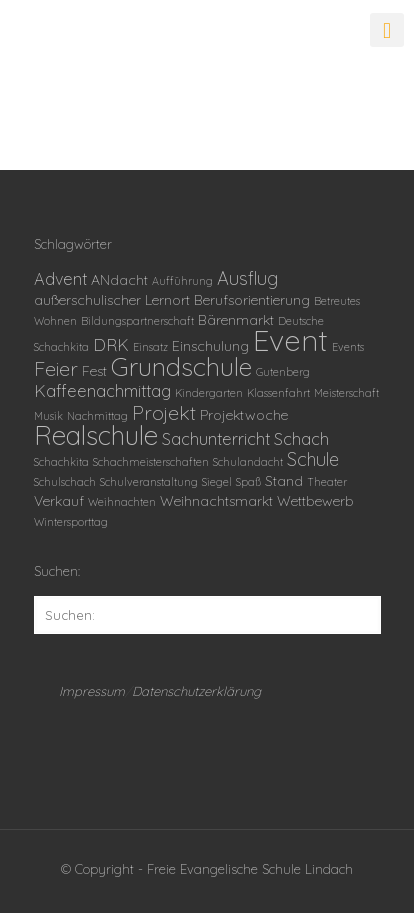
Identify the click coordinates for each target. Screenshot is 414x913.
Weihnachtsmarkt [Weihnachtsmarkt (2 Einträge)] (216, 501)
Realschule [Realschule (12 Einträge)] (96, 435)
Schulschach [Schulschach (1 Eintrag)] (65, 482)
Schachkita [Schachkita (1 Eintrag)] (61, 462)
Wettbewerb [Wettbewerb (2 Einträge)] (315, 501)
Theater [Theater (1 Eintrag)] (327, 482)
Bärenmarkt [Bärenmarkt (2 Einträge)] (236, 320)
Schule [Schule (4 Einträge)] (313, 459)
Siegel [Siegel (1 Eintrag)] (217, 482)
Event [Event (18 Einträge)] (290, 340)
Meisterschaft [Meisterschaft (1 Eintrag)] (346, 393)
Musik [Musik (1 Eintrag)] (48, 416)
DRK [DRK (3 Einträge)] (111, 345)
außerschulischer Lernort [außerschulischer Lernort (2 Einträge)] (112, 300)
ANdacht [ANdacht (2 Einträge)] (119, 280)
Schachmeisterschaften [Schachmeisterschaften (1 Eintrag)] (151, 462)
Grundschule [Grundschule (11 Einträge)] (181, 366)
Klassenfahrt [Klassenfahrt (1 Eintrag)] (278, 393)
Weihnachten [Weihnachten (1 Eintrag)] (122, 502)
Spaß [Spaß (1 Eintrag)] (248, 482)
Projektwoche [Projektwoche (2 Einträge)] (244, 415)
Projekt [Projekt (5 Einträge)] (164, 412)
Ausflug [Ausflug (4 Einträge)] (247, 278)
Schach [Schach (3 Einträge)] (301, 439)
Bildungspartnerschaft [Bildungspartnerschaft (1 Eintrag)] (137, 321)
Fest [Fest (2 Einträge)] (94, 371)
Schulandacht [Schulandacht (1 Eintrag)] (248, 462)
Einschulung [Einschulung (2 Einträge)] (210, 346)
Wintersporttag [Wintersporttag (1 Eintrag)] (71, 522)
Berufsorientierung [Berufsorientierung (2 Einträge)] (252, 300)
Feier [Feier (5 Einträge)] (56, 368)
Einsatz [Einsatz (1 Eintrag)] (150, 347)
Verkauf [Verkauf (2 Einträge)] (59, 501)
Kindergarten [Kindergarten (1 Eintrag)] (209, 393)
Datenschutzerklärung (196, 691)
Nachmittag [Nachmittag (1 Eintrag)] (97, 416)
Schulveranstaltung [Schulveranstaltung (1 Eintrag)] (149, 482)
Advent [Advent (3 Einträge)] (60, 279)
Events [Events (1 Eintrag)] (348, 347)
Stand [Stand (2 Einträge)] (284, 481)
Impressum (92, 691)
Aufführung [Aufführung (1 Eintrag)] (182, 281)
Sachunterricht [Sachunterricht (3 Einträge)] (216, 439)
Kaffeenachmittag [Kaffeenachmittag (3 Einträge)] (102, 391)
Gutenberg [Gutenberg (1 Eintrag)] (283, 372)
